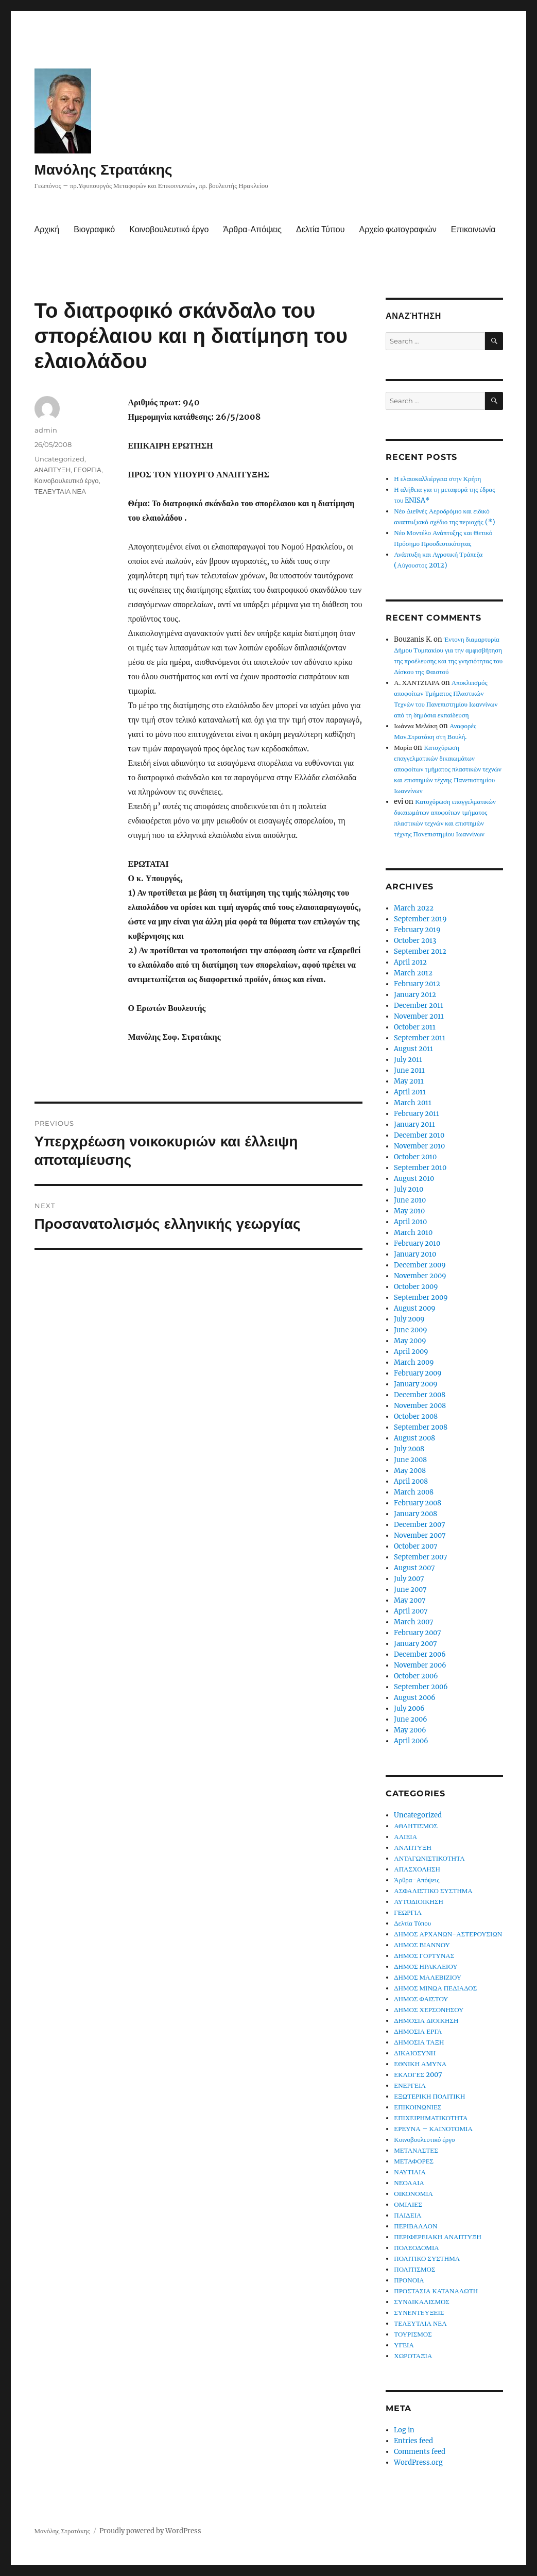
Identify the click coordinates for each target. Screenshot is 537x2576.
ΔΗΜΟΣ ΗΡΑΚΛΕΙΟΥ (425, 1966)
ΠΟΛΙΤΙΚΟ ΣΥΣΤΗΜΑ (427, 2258)
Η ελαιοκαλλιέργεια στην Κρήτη (437, 478)
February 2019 (417, 929)
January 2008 (415, 1513)
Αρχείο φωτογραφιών (398, 229)
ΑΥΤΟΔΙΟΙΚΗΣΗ (418, 1901)
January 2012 (415, 994)
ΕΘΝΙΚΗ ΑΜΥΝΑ (420, 2063)
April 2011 (410, 1092)
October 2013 (415, 940)
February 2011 (416, 1113)
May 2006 (410, 1730)
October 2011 (415, 1027)
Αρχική (47, 229)
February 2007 (417, 1632)
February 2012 (417, 984)
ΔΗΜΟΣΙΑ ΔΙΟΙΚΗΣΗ (426, 2020)
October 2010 (415, 1157)
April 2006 (411, 1741)
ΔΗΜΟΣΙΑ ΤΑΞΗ (419, 2042)
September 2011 (419, 1038)
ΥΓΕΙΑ (404, 2345)
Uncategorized (59, 459)
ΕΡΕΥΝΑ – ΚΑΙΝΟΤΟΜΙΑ (433, 2128)
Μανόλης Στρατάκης (103, 169)
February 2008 (417, 1503)
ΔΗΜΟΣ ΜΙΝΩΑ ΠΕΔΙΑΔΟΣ (435, 1988)
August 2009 (415, 1308)
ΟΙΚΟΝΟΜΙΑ (413, 2193)
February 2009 (418, 1373)
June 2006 (410, 1719)
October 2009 (416, 1286)
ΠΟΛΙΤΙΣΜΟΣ (414, 2269)
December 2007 (419, 1524)
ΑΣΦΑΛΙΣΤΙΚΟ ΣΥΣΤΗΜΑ (433, 1890)
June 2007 (410, 1589)
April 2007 (411, 1611)
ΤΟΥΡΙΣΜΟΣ (412, 2334)
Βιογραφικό (94, 229)
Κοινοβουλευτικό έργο (169, 229)
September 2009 (421, 1297)
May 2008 (410, 1470)
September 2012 (420, 951)
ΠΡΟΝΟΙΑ (409, 2280)
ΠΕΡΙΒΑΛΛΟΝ (415, 2226)
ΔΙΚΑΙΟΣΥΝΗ (415, 2053)
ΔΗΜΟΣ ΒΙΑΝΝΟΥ (422, 1944)
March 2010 (413, 1232)
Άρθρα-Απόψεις (252, 229)
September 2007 (420, 1557)
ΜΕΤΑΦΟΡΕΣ (414, 2161)
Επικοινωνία (473, 229)
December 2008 (419, 1394)
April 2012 (410, 962)
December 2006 (420, 1654)
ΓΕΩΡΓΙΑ (87, 470)
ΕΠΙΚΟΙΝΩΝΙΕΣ (417, 2107)
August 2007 (414, 1568)
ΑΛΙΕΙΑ (405, 1836)
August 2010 (414, 1178)
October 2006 (416, 1676)
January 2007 (415, 1643)
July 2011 (408, 1059)
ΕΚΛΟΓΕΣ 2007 (418, 2074)
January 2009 (416, 1384)
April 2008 (411, 1481)
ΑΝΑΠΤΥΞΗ (52, 470)
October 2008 (416, 1416)
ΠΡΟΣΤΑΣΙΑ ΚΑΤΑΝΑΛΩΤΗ (436, 2291)
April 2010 (410, 1221)
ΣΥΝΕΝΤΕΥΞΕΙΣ (419, 2312)
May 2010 (409, 1211)
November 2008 (420, 1405)
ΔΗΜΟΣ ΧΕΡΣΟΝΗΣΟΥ (428, 2009)
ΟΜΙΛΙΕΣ (408, 2204)
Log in (404, 2430)
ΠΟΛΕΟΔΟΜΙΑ (416, 2247)
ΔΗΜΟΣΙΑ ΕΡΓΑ (418, 2031)
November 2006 (420, 1665)
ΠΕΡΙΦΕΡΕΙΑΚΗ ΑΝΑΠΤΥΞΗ (437, 2236)
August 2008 (414, 1438)
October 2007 (416, 1546)
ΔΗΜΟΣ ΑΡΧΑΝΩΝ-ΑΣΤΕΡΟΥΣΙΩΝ (448, 1934)
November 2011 (419, 1016)
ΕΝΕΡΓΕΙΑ (410, 2085)
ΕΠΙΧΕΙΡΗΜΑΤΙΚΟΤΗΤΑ (430, 2118)
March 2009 (414, 1362)
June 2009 (410, 1330)
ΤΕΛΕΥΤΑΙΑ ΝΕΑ (60, 491)
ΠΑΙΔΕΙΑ (407, 2215)
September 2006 (421, 1686)
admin (45, 430)
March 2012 (413, 973)
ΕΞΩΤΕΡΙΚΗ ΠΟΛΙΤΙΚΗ (429, 2096)
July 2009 (409, 1319)
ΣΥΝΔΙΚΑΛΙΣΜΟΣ (421, 2301)
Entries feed (413, 2440)
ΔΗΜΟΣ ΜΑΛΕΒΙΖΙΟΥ (427, 1977)
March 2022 (414, 908)
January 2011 (414, 1124)
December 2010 (419, 1135)
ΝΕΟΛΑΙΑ (409, 2182)
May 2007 (410, 1600)
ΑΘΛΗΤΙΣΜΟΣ (416, 1826)
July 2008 (409, 1449)
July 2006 (409, 1708)
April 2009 (411, 1351)
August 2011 (413, 1048)
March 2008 (414, 1492)
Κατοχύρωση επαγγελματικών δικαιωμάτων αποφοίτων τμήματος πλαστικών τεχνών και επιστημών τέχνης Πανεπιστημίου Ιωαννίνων (447, 769)
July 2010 (408, 1189)
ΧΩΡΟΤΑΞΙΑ (413, 2355)
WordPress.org (418, 2462)
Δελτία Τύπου (320, 229)
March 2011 (412, 1102)
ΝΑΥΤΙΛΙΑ (410, 2172)
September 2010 (420, 1167)
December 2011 (418, 1005)
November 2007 (420, 1535)
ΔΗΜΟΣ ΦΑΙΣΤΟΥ (421, 1999)
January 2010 (415, 1254)
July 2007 (409, 1578)
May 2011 (409, 1081)
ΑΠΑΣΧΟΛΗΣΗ (417, 1869)
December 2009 (420, 1265)
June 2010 (410, 1200)
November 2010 (419, 1146)
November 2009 (420, 1276)
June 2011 (409, 1070)
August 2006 (415, 1697)
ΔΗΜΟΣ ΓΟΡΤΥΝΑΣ (424, 1955)
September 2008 (420, 1427)
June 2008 (410, 1459)
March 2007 (414, 1622)
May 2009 (410, 1340)
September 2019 (420, 919)
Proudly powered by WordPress (150, 2531)
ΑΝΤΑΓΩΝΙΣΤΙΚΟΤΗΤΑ (429, 1858)
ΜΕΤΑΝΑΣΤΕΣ (416, 2150)
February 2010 (417, 1243)
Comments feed (419, 2451)
